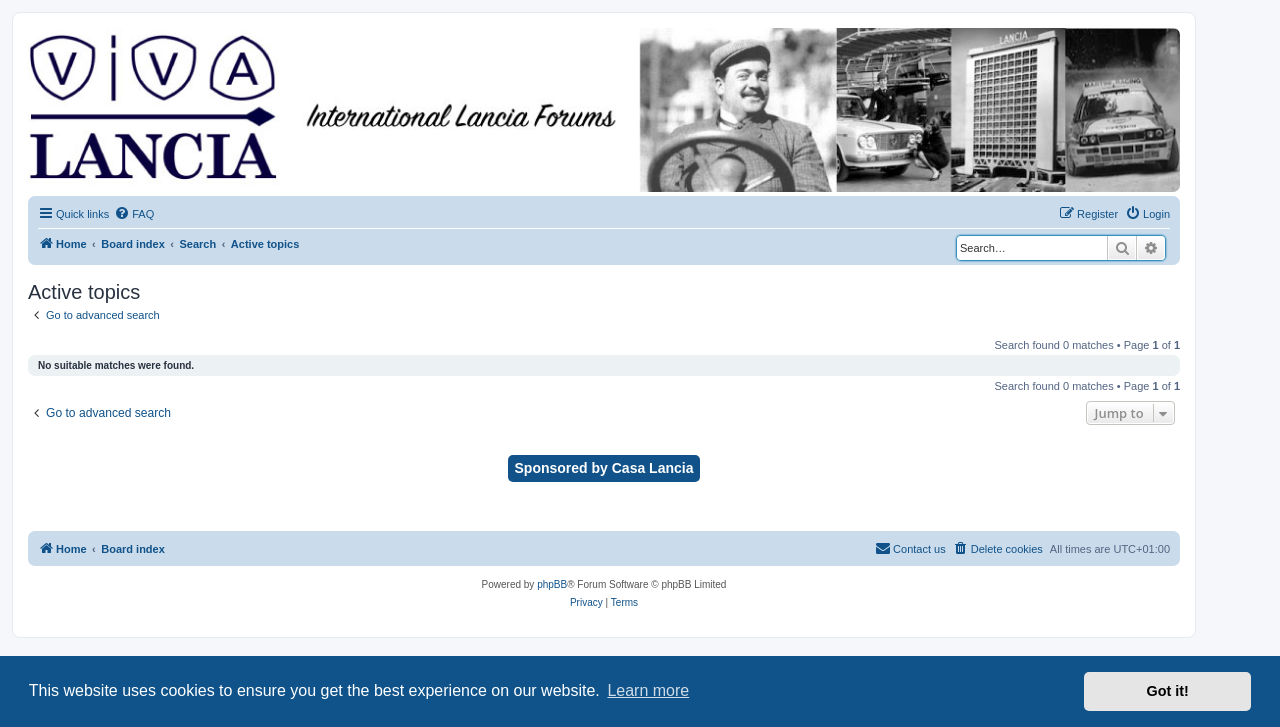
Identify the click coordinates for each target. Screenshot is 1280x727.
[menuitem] (134, 214)
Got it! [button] (1168, 691)
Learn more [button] (648, 690)
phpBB (552, 584)
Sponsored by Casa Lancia (604, 468)
